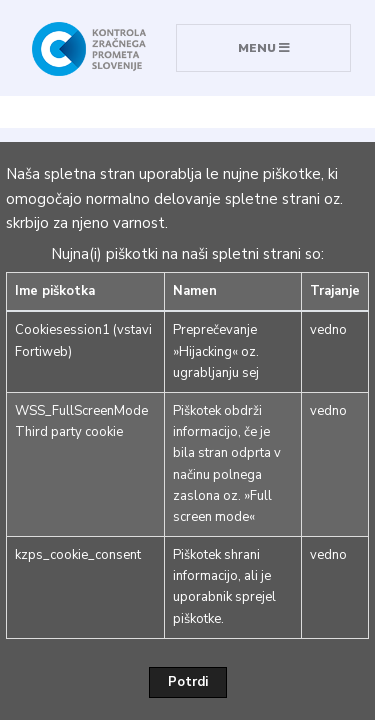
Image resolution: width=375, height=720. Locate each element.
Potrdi (188, 682)
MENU (264, 48)
